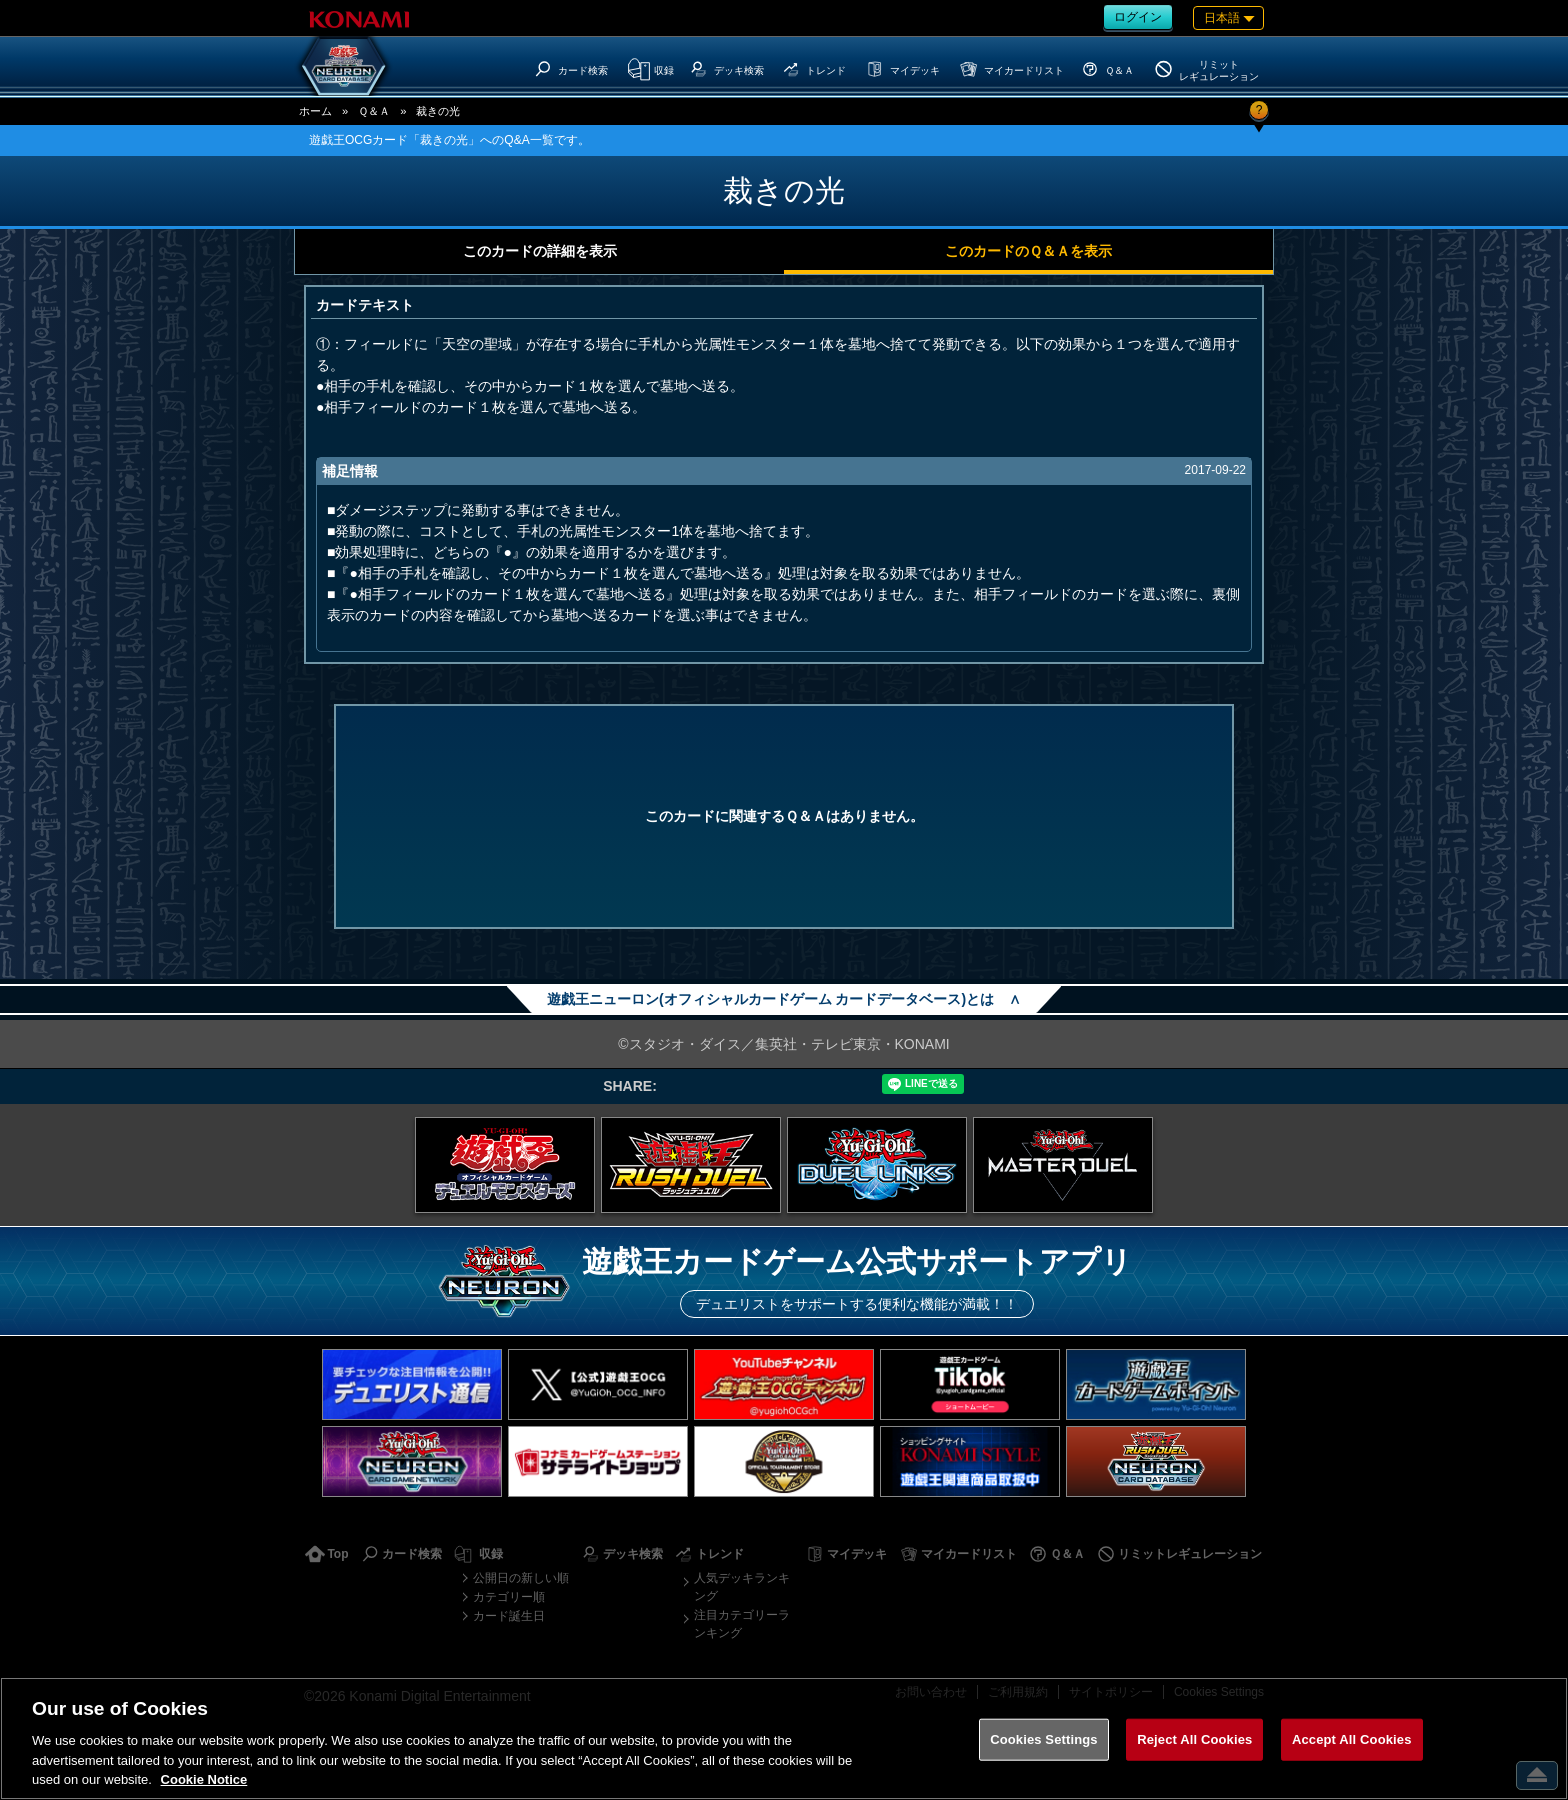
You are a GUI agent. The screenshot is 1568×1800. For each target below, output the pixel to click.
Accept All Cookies (1352, 1739)
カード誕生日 (509, 1616)
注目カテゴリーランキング (742, 1624)
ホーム (315, 111)
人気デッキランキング (742, 1587)
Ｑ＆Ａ (374, 111)
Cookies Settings (1044, 1739)
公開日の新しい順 (521, 1578)
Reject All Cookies (1194, 1739)
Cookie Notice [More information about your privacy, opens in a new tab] (204, 1779)
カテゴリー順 (509, 1597)
